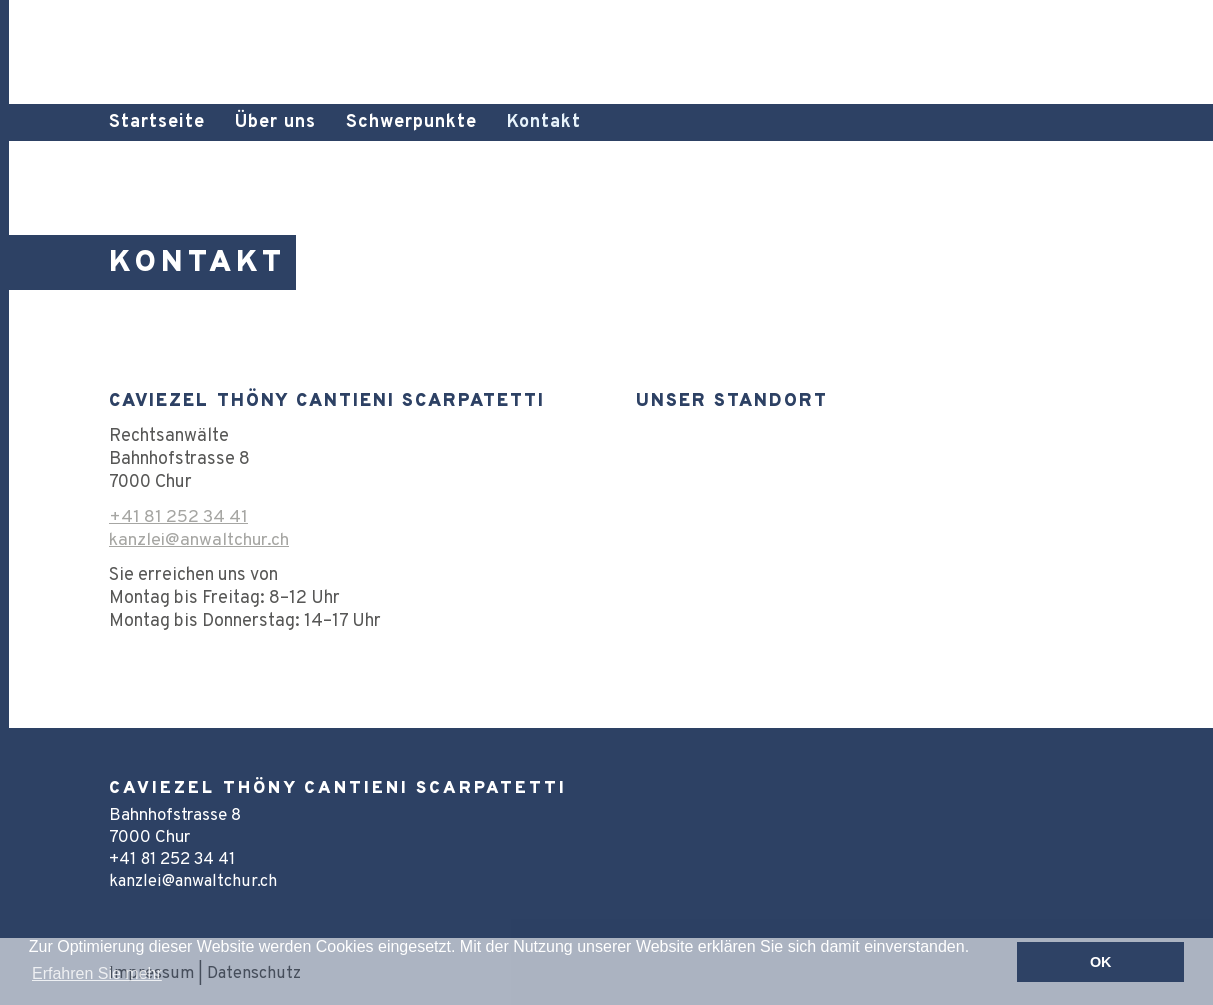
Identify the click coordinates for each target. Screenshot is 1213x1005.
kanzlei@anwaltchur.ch (200, 540)
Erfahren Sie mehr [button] (97, 973)
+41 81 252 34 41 (178, 517)
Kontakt (544, 122)
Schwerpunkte (411, 122)
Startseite (157, 122)
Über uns (275, 122)
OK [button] (1101, 962)
